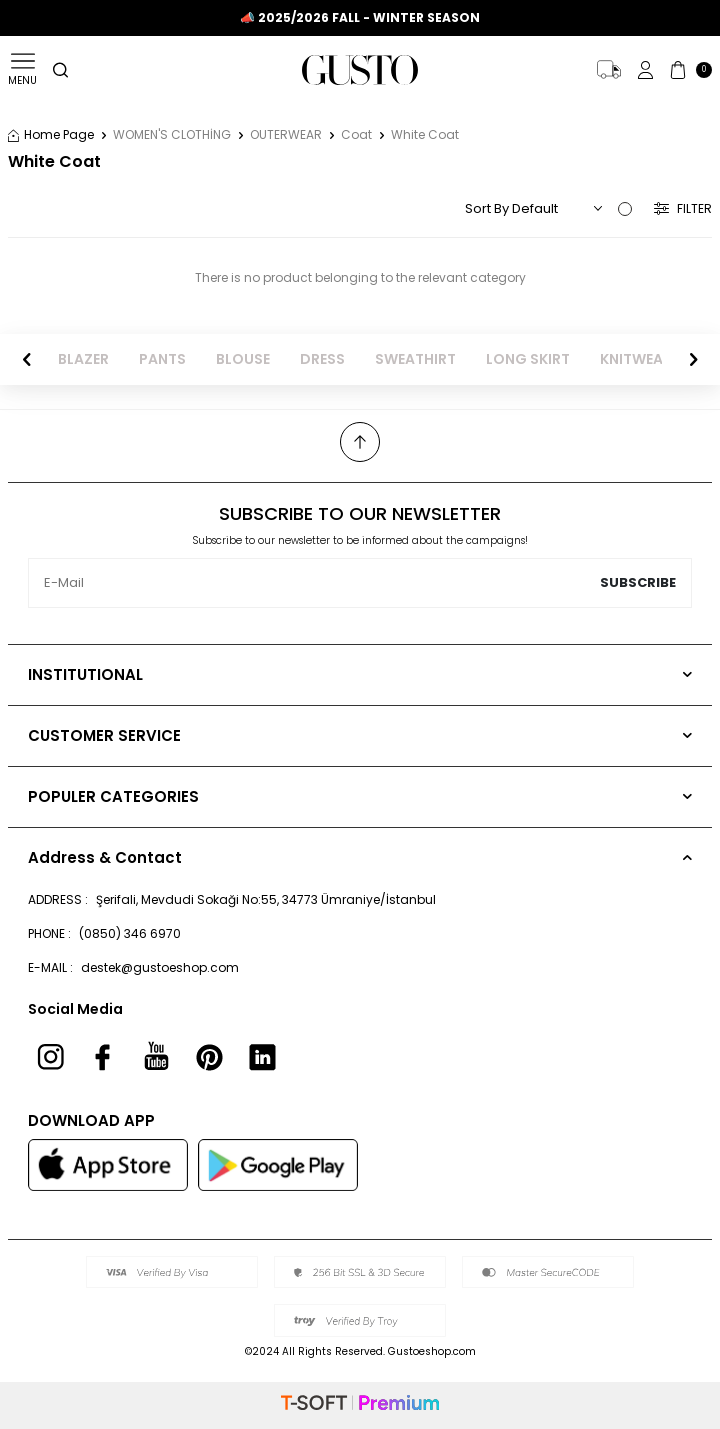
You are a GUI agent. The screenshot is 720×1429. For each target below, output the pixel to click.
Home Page (51, 135)
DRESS (322, 359)
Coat (356, 135)
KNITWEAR (636, 359)
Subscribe (638, 582)
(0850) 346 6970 (130, 933)
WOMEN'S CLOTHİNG (172, 135)
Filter (683, 209)
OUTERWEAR (286, 135)
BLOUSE (243, 359)
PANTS (162, 359)
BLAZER (83, 359)
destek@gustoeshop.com (160, 967)
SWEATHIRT (415, 359)
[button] (27, 359)
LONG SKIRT (528, 359)
